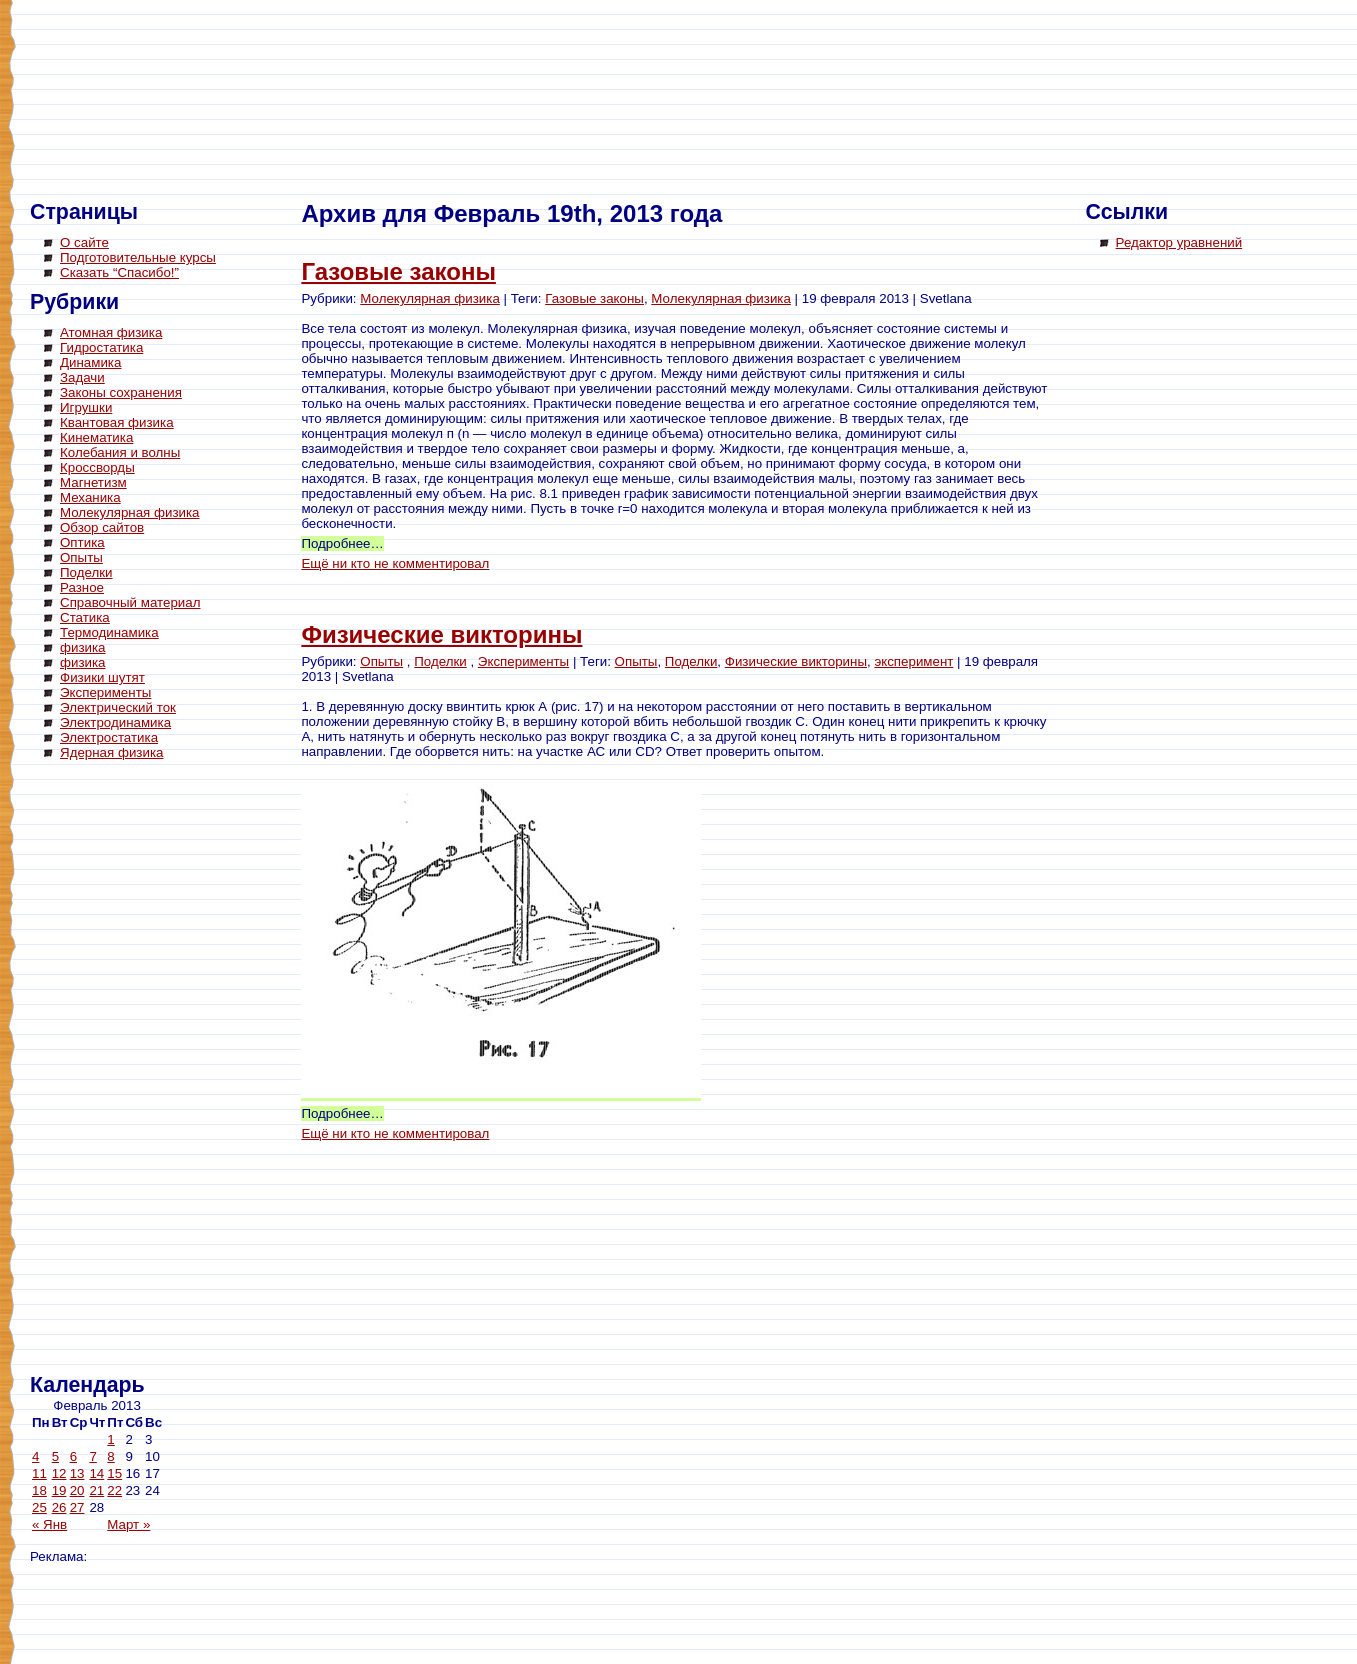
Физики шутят (102, 677)
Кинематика (96, 437)
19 (59, 1490)
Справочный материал (130, 602)
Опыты (81, 557)
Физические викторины (441, 634)
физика (83, 647)
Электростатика (109, 737)
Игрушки (86, 407)
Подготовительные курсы (138, 257)
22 (114, 1490)
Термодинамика (109, 632)
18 (39, 1490)
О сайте (84, 242)
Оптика (82, 542)
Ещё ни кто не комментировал (395, 563)
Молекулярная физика (130, 512)
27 (77, 1507)
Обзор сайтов (102, 527)
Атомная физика (111, 332)
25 (39, 1507)
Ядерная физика (111, 752)
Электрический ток (118, 707)
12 (59, 1473)
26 (59, 1507)
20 (77, 1490)
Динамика (90, 362)
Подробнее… (342, 543)
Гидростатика (101, 347)
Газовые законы (398, 271)
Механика (90, 497)
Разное (82, 587)
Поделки (86, 572)
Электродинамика (115, 722)
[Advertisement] (110, 1070)
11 (39, 1473)
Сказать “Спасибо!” (119, 272)
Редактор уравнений (1179, 242)
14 (96, 1473)
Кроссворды (97, 467)
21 (96, 1490)
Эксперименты (105, 692)
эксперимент (913, 661)
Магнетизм (93, 482)
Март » (128, 1524)
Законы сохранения (121, 392)
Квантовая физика (117, 422)
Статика (85, 617)
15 (114, 1473)
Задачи (82, 377)
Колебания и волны (120, 452)
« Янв (49, 1524)
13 (77, 1473)
